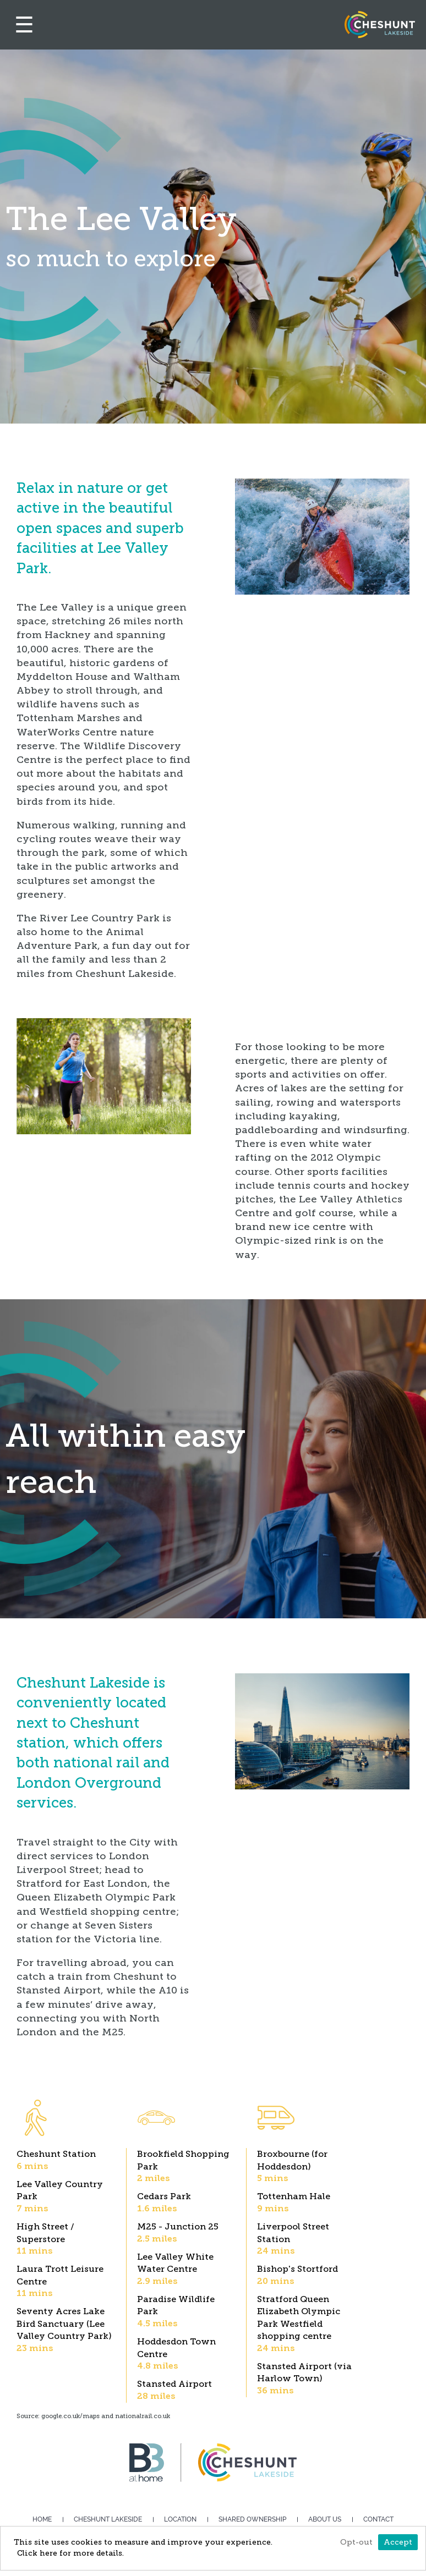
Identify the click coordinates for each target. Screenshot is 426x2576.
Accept (398, 2542)
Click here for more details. (70, 2553)
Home (42, 2519)
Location (180, 2519)
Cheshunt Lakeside (108, 2519)
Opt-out (356, 2542)
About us (324, 2519)
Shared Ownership (252, 2519)
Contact (378, 2519)
